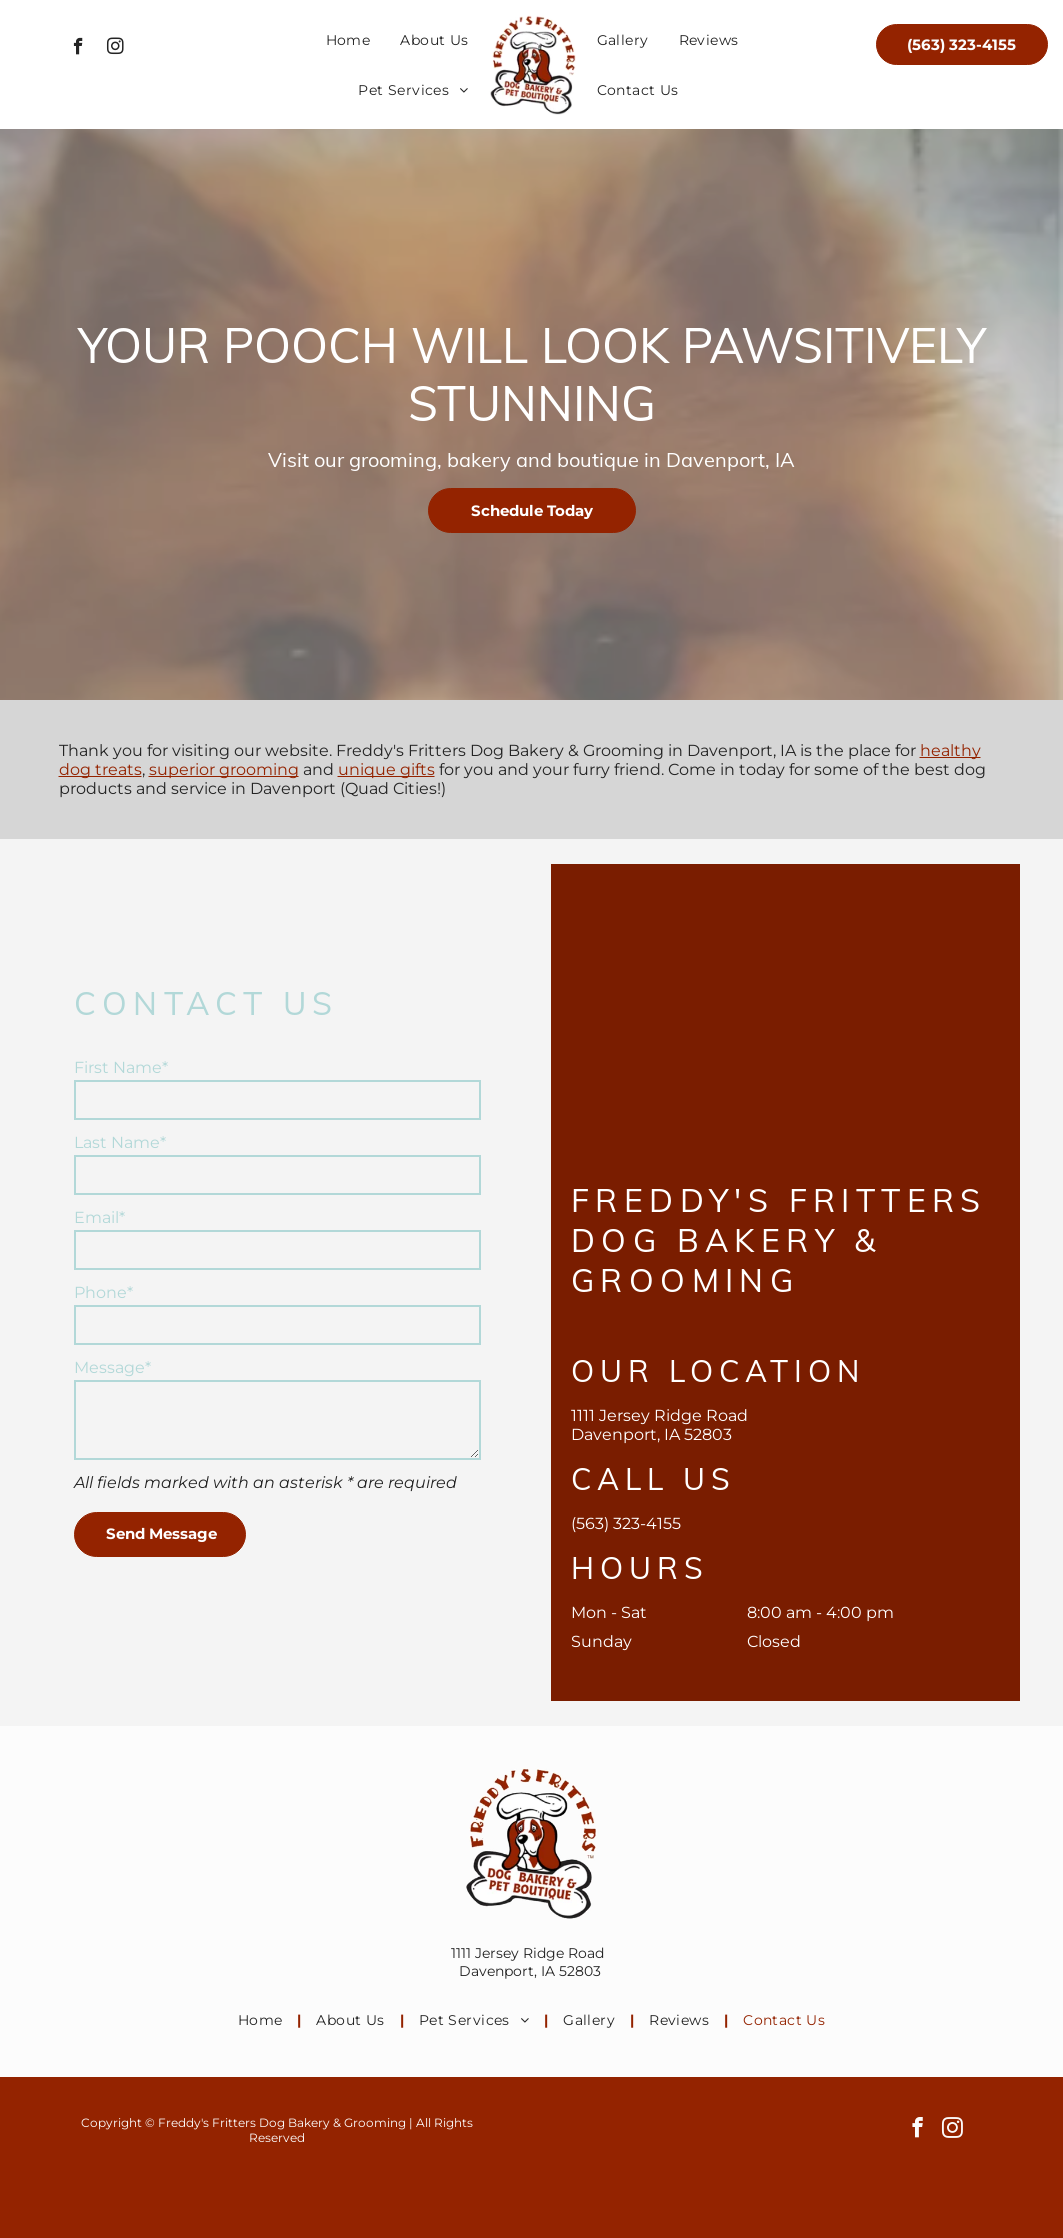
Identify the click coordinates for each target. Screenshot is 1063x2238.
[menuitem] (348, 40)
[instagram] (115, 49)
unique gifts (386, 769)
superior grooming (224, 769)
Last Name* (120, 1142)
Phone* (103, 1292)
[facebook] (78, 49)
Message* (112, 1367)
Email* (99, 1217)
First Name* (121, 1067)
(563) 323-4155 (626, 1523)
